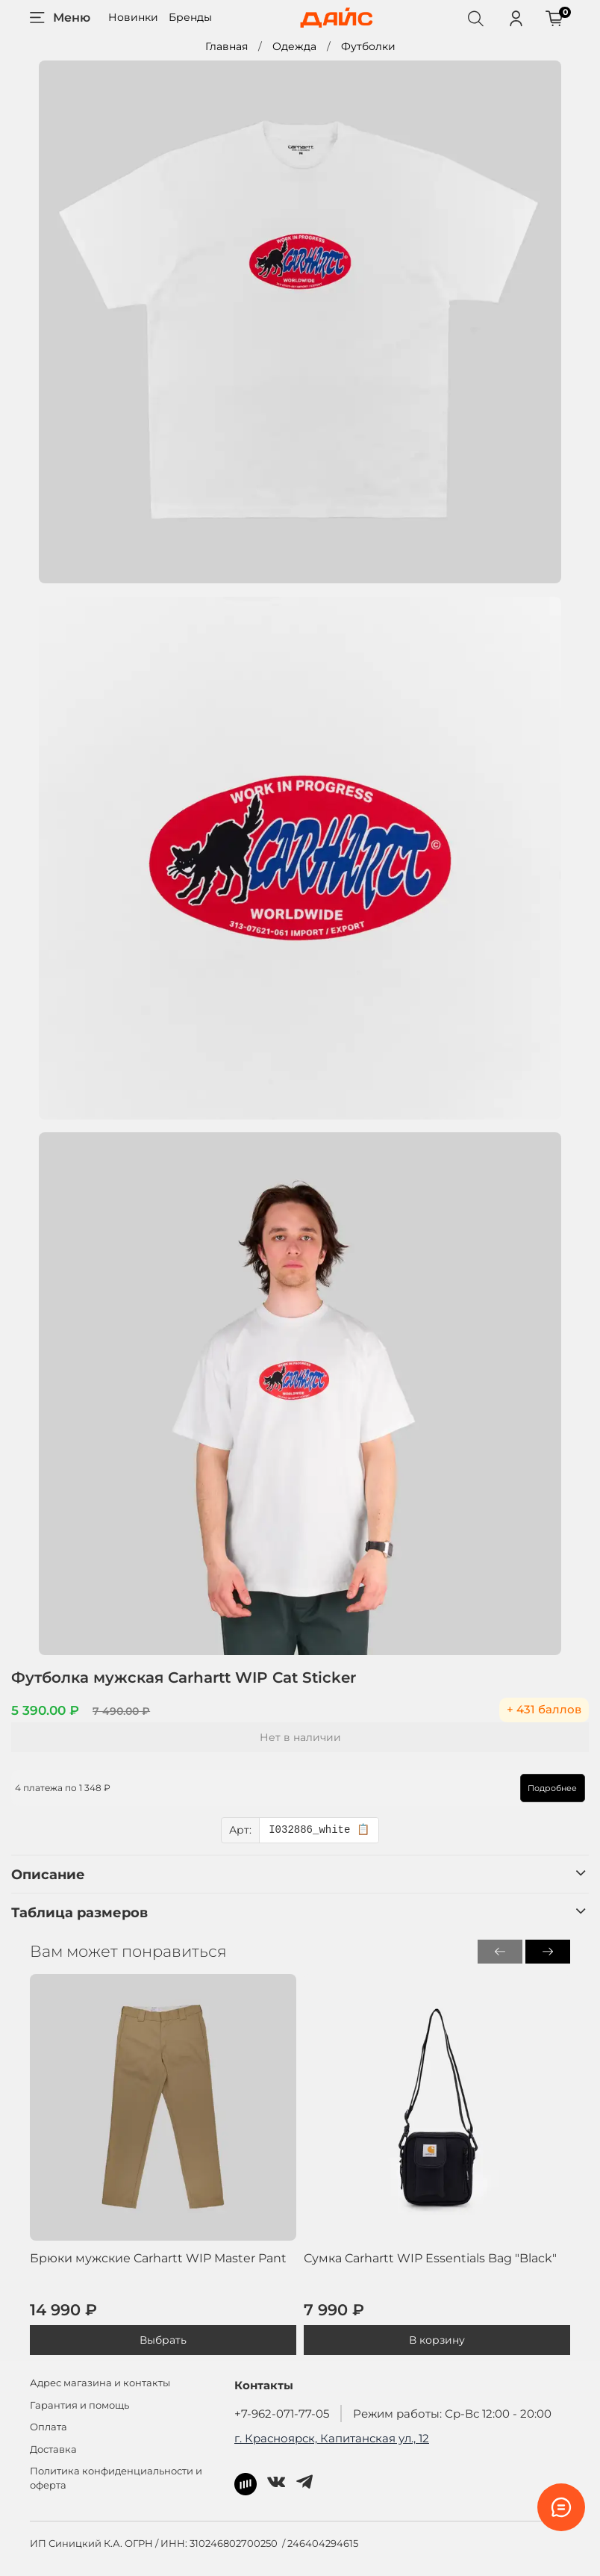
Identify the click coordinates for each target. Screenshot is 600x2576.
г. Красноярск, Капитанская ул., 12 (331, 2438)
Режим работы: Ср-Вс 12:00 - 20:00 (452, 2413)
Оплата (48, 2427)
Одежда (294, 46)
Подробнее (534, 1788)
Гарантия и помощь (79, 2405)
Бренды (190, 17)
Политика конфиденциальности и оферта (116, 2478)
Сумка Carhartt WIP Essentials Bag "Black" (430, 2258)
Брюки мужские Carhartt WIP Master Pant (158, 2258)
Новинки (133, 17)
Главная (226, 46)
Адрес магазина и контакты (100, 2383)
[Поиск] (475, 18)
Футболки (368, 46)
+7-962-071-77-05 (281, 2413)
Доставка (53, 2449)
